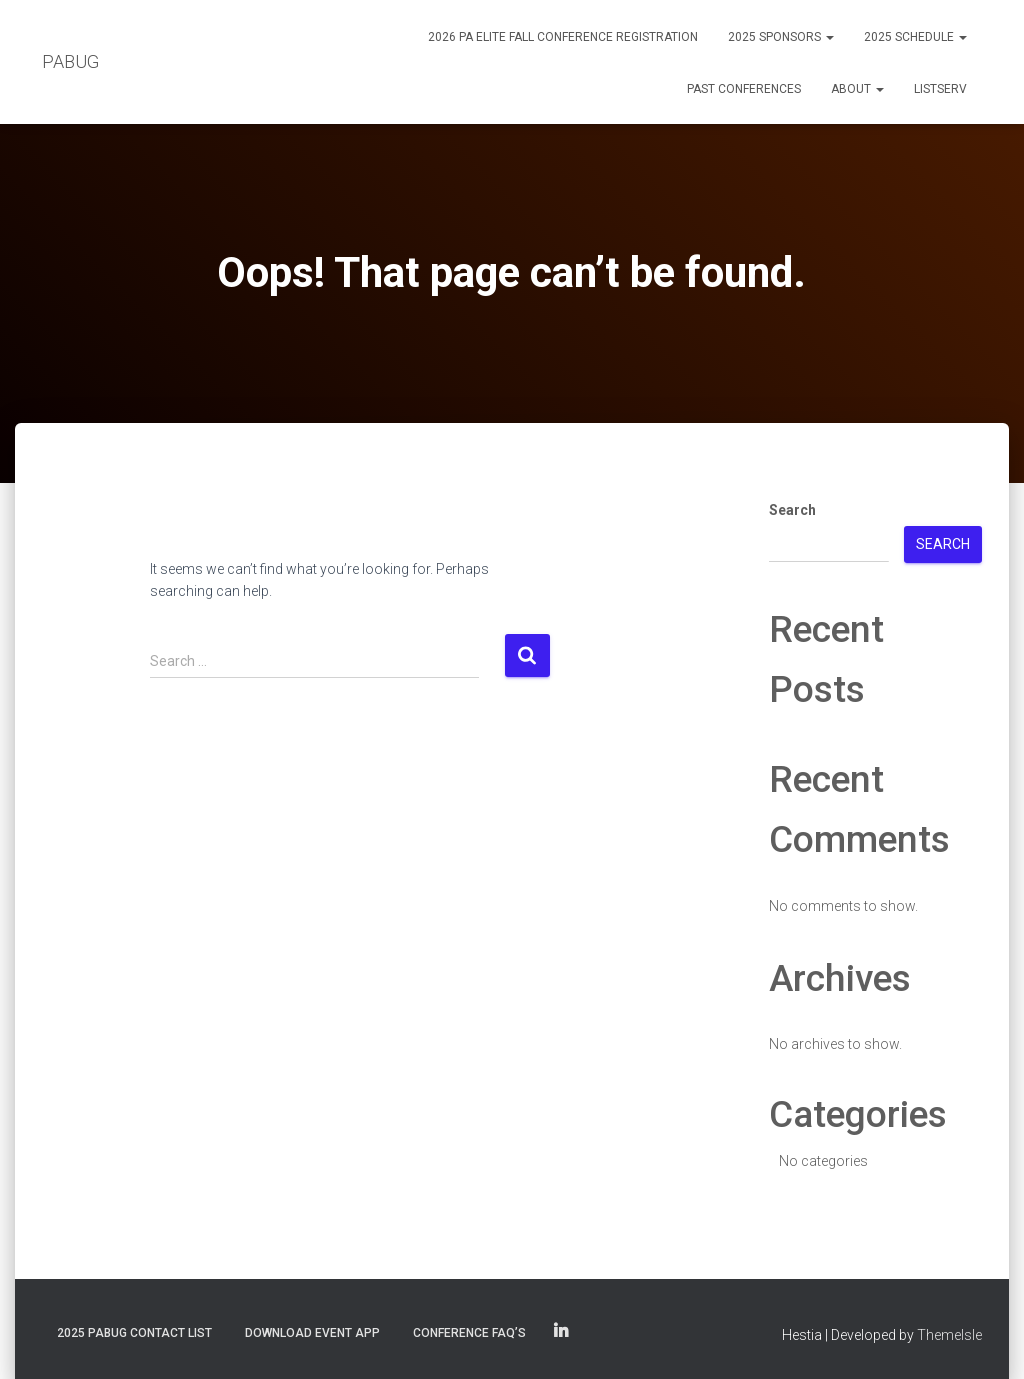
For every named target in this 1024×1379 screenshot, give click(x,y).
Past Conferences (744, 89)
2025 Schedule (915, 37)
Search (792, 510)
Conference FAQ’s (469, 1333)
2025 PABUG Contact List (134, 1333)
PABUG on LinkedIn (561, 1332)
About (857, 89)
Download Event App (312, 1333)
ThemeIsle (949, 1335)
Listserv (940, 89)
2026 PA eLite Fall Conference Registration (563, 37)
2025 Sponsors (781, 37)
